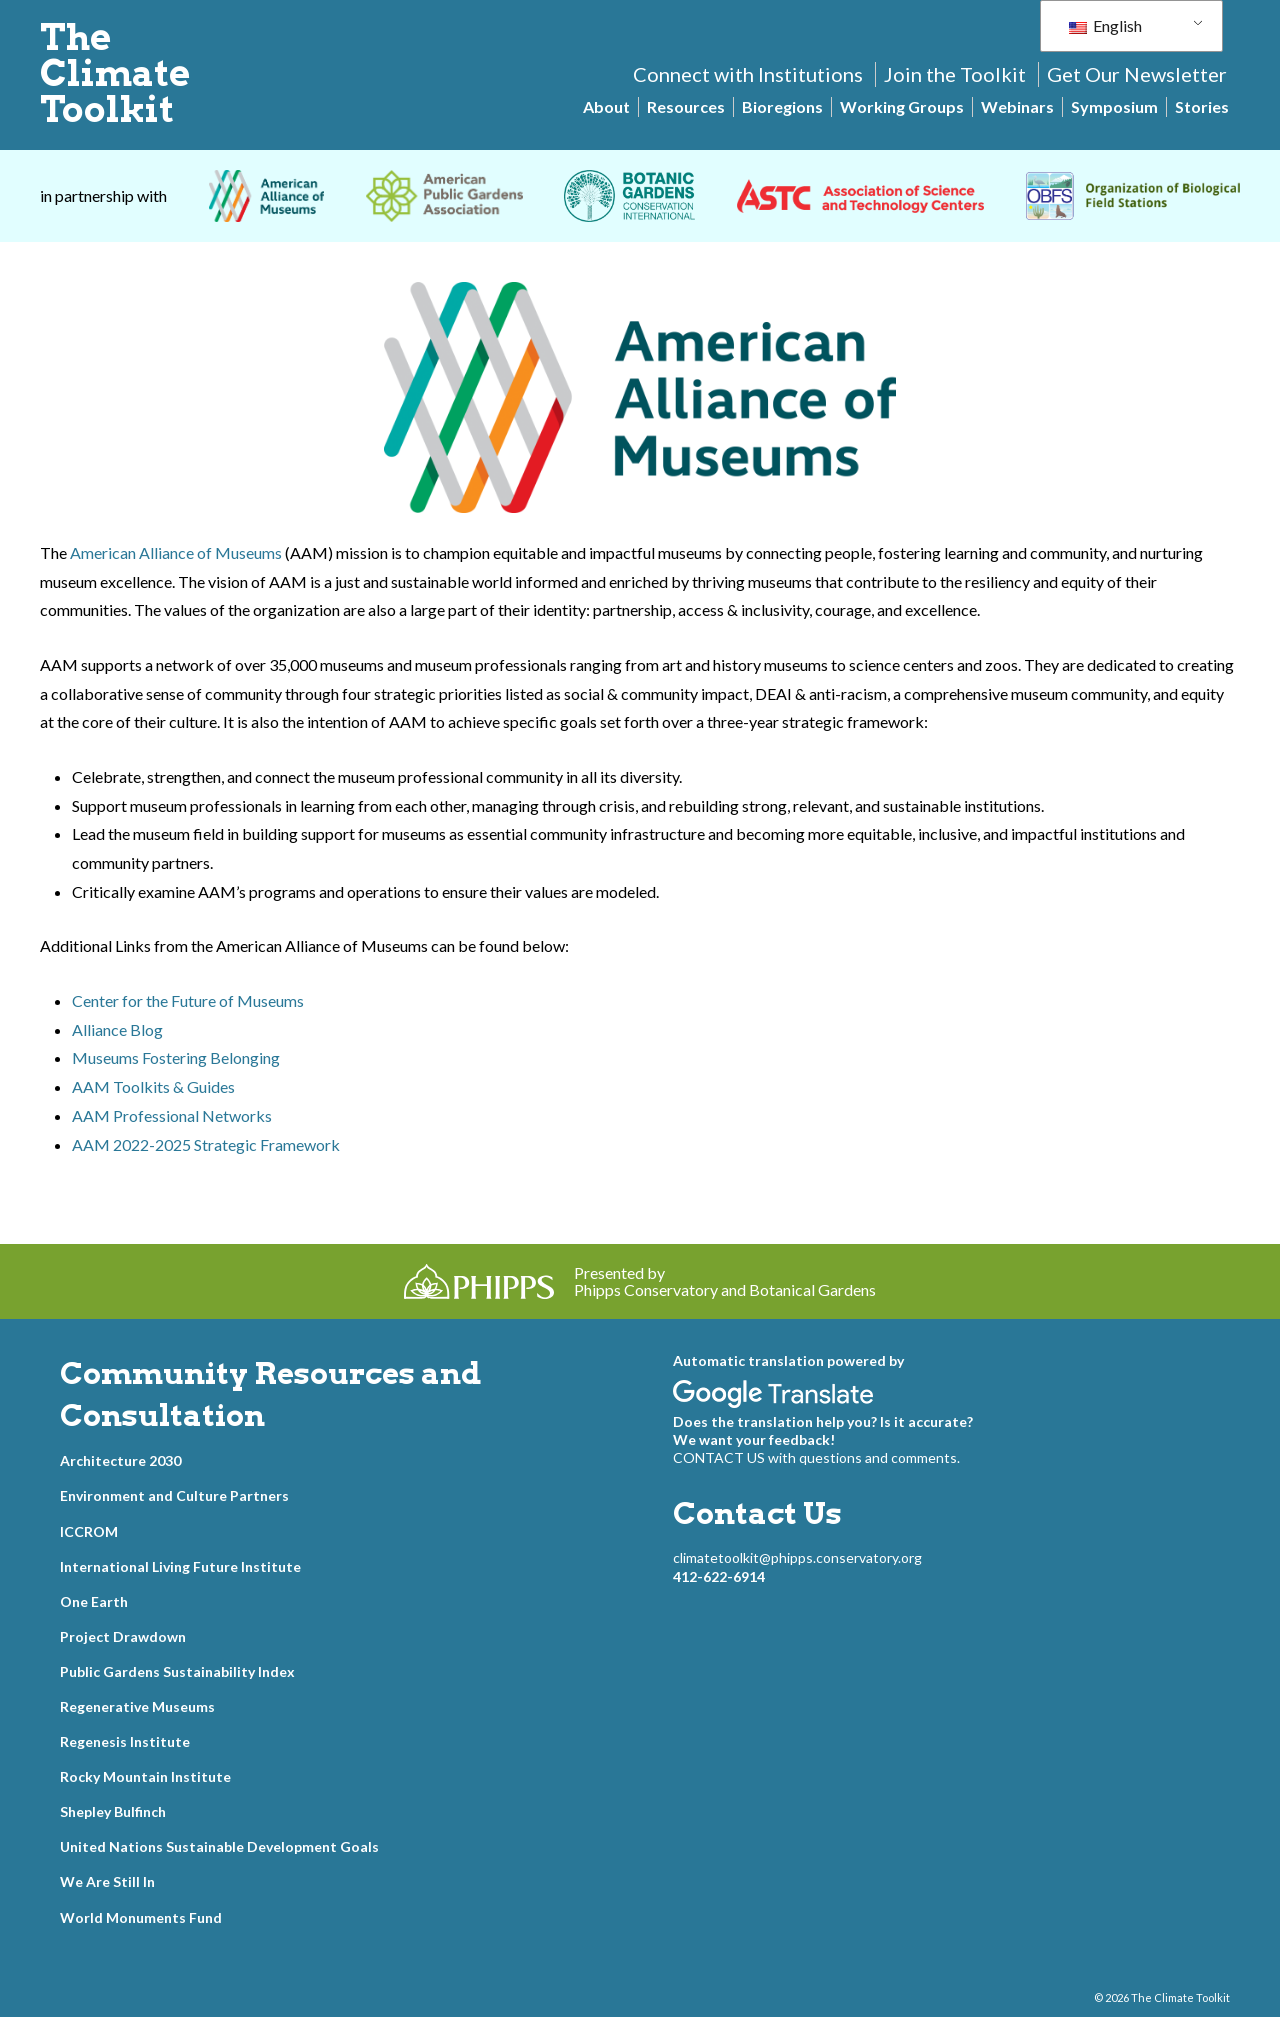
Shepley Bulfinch (113, 1811)
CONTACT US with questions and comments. (816, 1457)
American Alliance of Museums (176, 552)
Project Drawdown (123, 1636)
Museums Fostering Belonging (176, 1057)
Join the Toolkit (955, 74)
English (1105, 25)
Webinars (1017, 106)
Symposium (1114, 106)
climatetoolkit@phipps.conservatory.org (797, 1557)
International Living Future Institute (180, 1566)
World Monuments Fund (141, 1917)
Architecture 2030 (120, 1460)
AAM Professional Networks (172, 1115)
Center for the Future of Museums (188, 1000)
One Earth (94, 1601)
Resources (686, 106)
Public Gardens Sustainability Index (177, 1671)
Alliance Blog (117, 1029)
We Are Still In (107, 1881)
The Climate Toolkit (115, 73)
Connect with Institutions (748, 74)
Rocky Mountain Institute (145, 1776)
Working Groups (902, 106)
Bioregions (782, 106)
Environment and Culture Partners (174, 1495)
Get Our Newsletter (1137, 74)
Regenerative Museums (137, 1706)
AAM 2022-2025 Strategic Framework (206, 1144)
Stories (1202, 106)
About (606, 106)
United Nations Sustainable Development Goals (219, 1846)
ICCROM (89, 1531)
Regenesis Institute (125, 1741)
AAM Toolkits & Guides (153, 1086)
